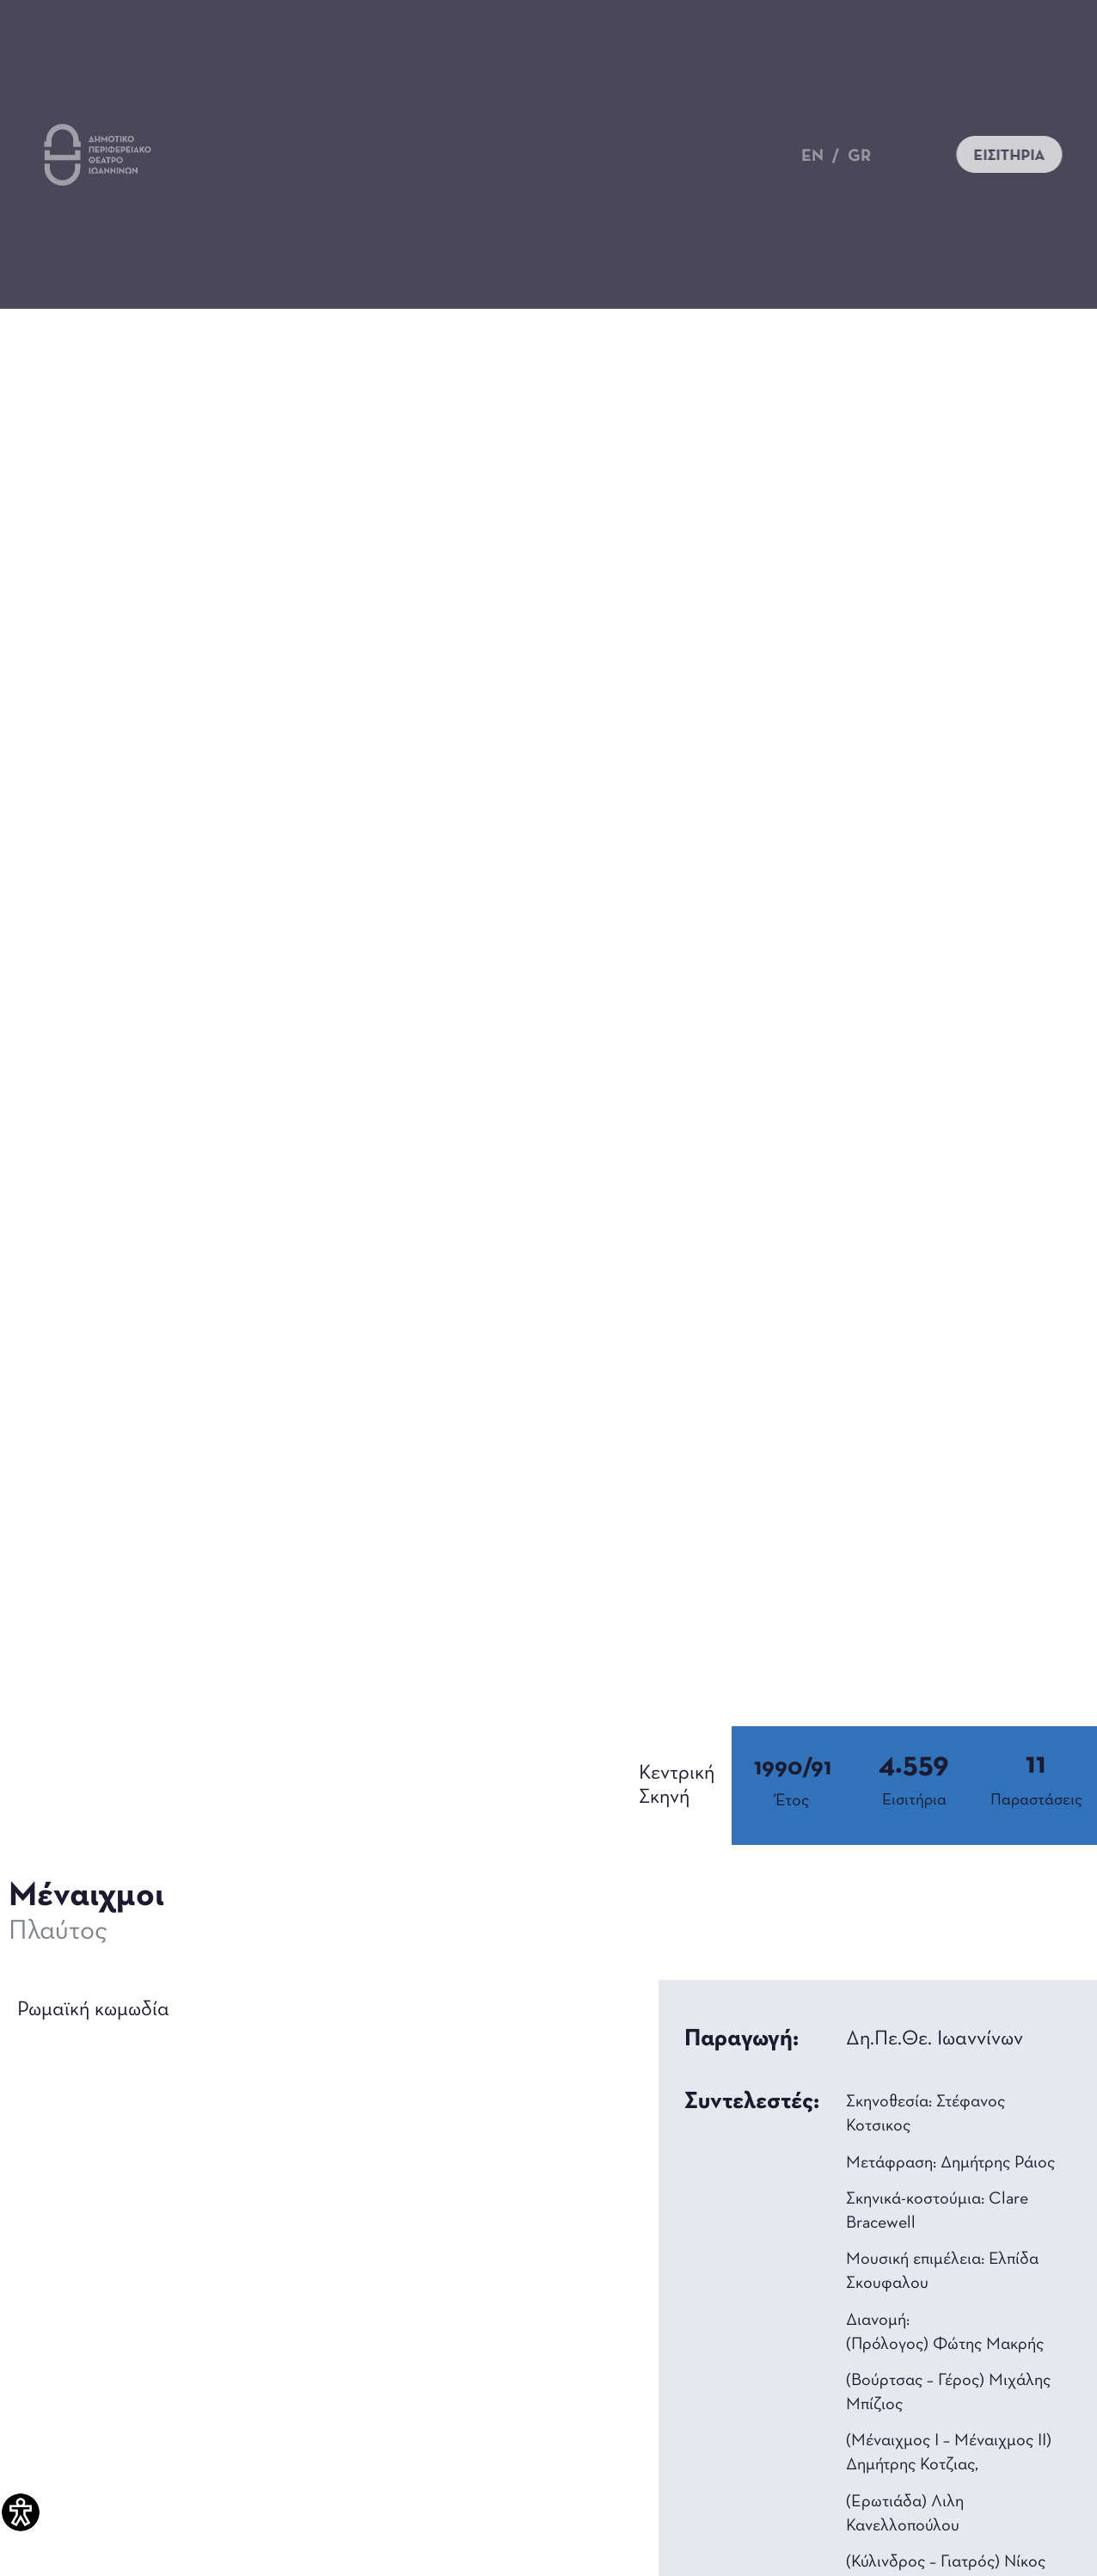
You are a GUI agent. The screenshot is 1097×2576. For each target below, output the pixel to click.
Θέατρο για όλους (659, 146)
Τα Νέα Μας (382, 146)
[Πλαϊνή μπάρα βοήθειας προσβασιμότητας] (20, 2512)
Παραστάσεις (243, 146)
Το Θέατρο (509, 146)
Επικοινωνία (469, 163)
